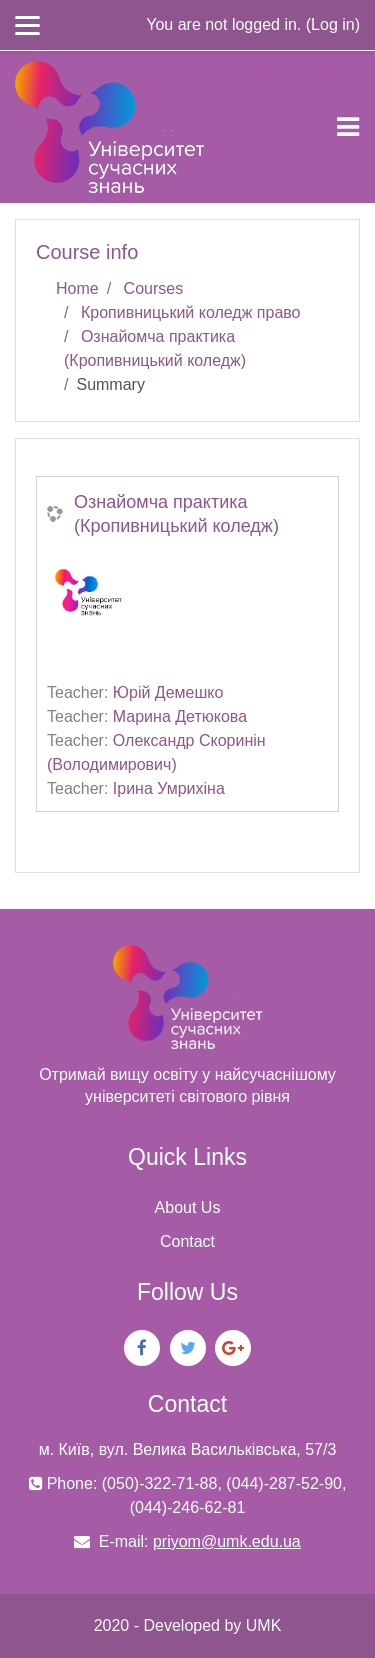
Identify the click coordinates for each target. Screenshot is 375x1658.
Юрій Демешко (168, 692)
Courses (154, 288)
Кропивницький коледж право (191, 312)
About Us (188, 1207)
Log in (333, 24)
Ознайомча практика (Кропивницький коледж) (176, 514)
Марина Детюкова (180, 716)
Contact (187, 1241)
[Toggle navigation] (348, 127)
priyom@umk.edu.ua (227, 1541)
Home (77, 288)
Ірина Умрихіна (169, 788)
